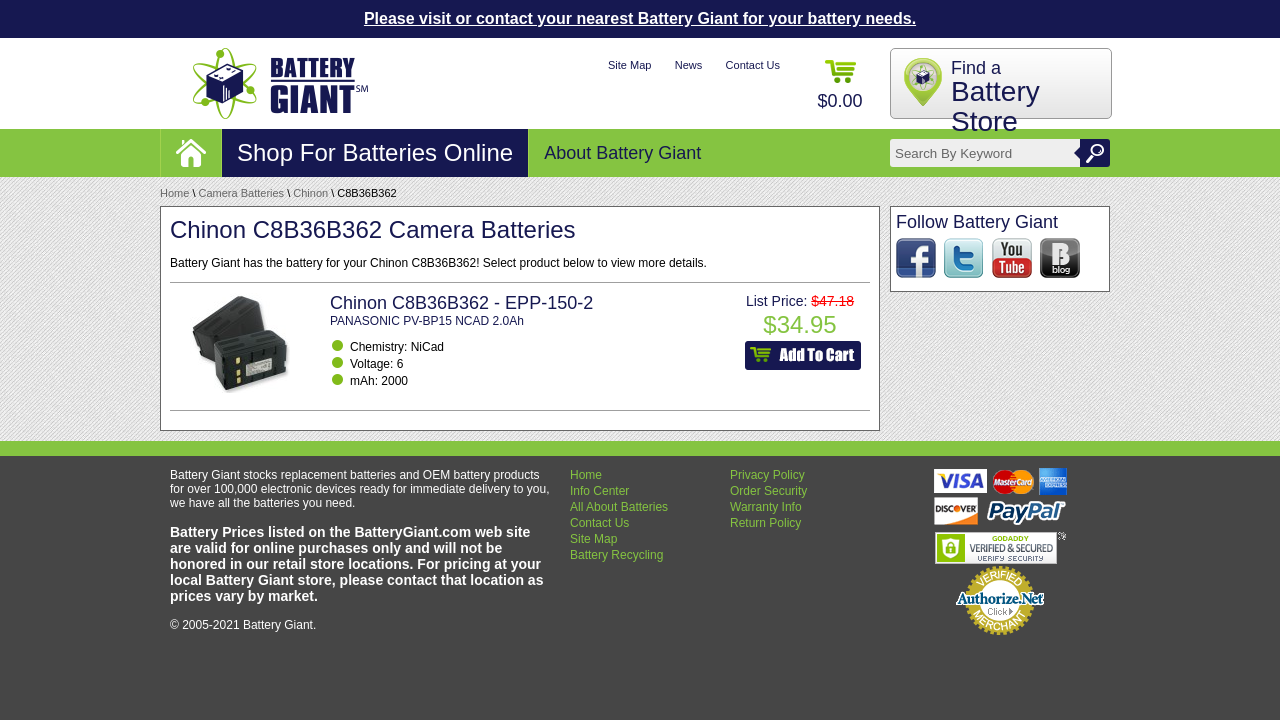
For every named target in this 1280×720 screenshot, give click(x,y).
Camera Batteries (242, 193)
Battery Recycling (616, 555)
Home (174, 193)
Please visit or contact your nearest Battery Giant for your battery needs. (640, 18)
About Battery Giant (622, 153)
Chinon (310, 193)
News (689, 65)
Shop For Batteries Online (375, 152)
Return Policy (765, 523)
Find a (995, 97)
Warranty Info (766, 507)
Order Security (768, 491)
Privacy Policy (767, 475)
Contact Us (753, 65)
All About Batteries (619, 507)
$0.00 (839, 85)
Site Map (629, 65)
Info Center (599, 491)
